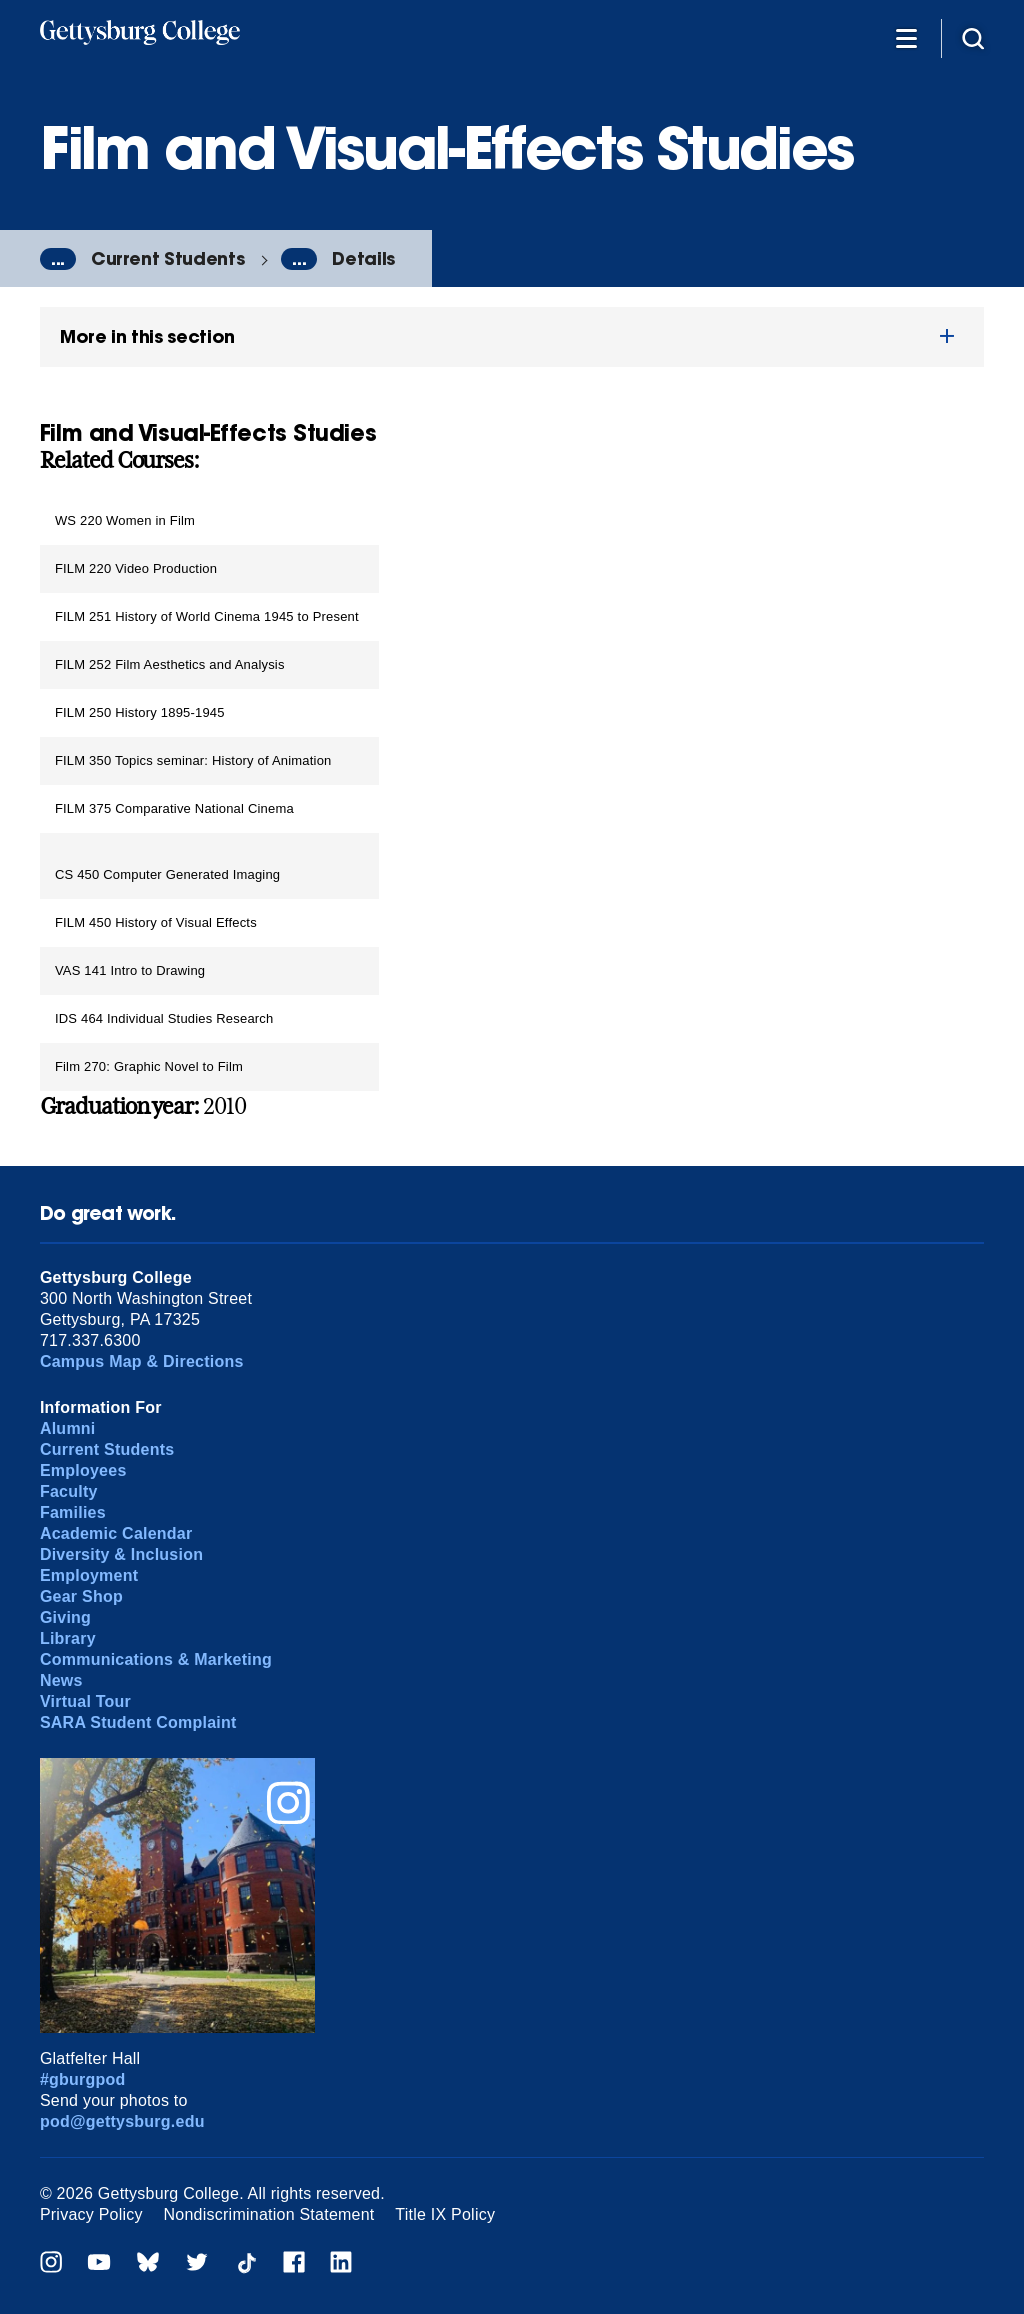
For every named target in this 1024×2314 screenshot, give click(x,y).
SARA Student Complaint (138, 1722)
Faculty (69, 1491)
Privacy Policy (91, 2214)
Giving (65, 1617)
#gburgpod (83, 2079)
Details (363, 258)
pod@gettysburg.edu (122, 2121)
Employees (83, 1470)
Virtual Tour (85, 1701)
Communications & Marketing (156, 1659)
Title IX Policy (445, 2214)
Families (73, 1512)
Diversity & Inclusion (121, 1554)
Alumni (68, 1428)
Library (68, 1638)
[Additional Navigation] (906, 37)
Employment (89, 1575)
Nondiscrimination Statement (269, 2214)
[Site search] (973, 37)
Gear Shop (81, 1596)
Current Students (167, 258)
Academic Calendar (116, 1533)
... (58, 259)
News (61, 1680)
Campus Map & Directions (142, 1361)
